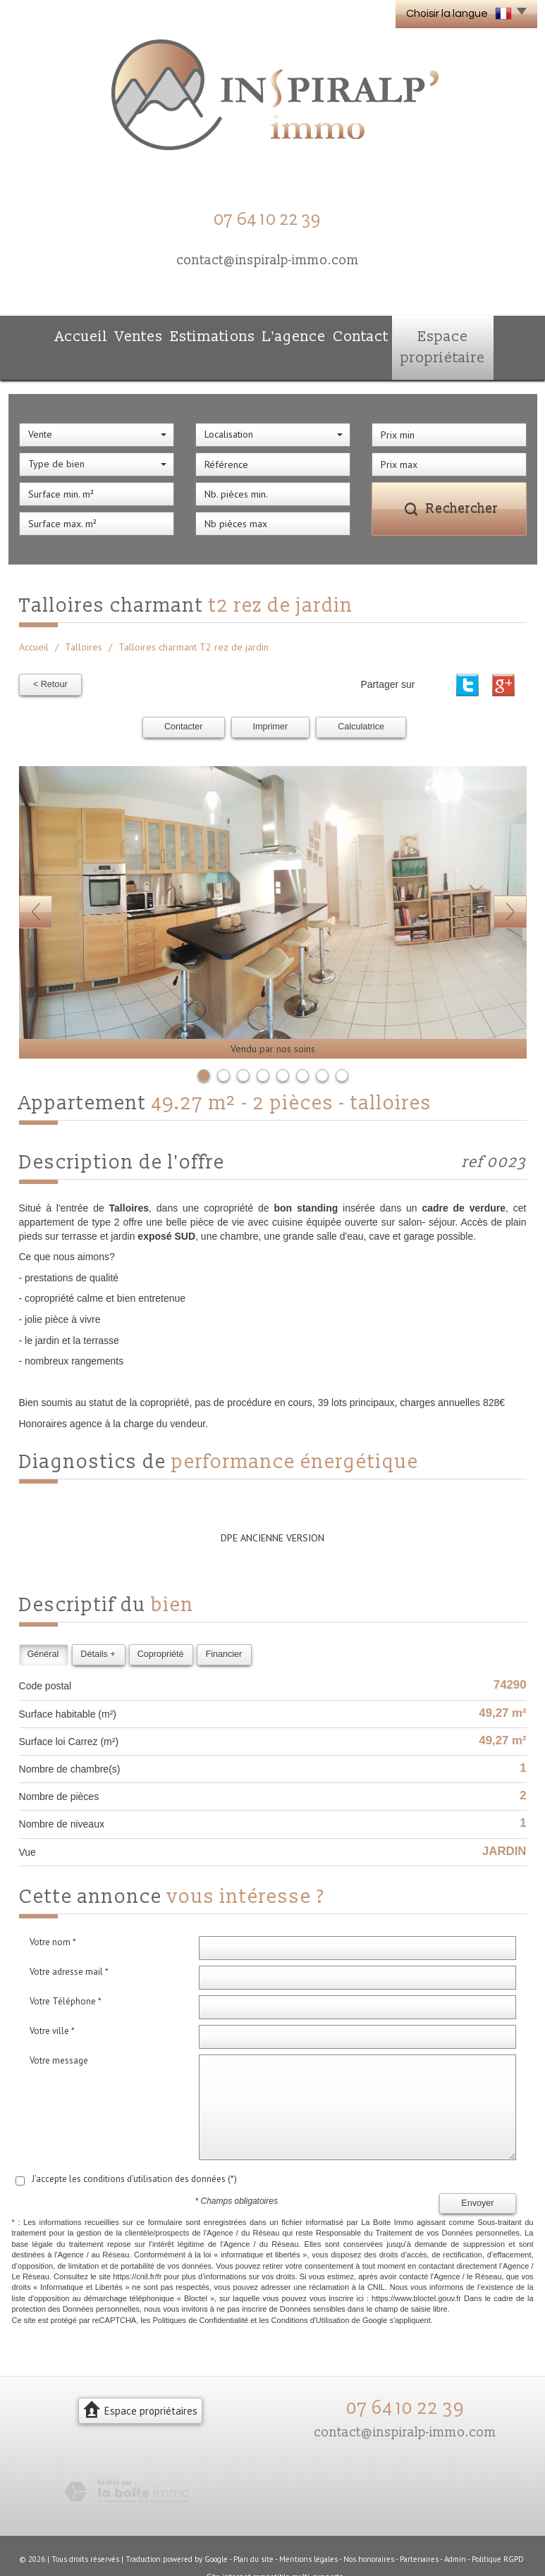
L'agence (288, 334)
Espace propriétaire (463, 334)
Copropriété (160, 1625)
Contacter (183, 698)
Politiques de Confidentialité (200, 2290)
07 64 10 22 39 (405, 2379)
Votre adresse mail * (69, 1943)
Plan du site (253, 2529)
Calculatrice (361, 698)
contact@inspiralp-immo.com (267, 260)
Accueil (54, 334)
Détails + (97, 1625)
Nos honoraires (368, 2529)
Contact (364, 334)
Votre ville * (52, 2002)
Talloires (83, 618)
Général (43, 1625)
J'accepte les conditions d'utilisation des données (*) (134, 2150)
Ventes (122, 334)
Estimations (202, 334)
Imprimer (270, 698)
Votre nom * (53, 1913)
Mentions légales (308, 2529)
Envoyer (477, 2173)
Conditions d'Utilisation (310, 2290)
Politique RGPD (498, 2529)
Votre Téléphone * (66, 1972)
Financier (223, 1625)
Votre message (59, 2032)
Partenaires (419, 2529)
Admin (455, 2529)
